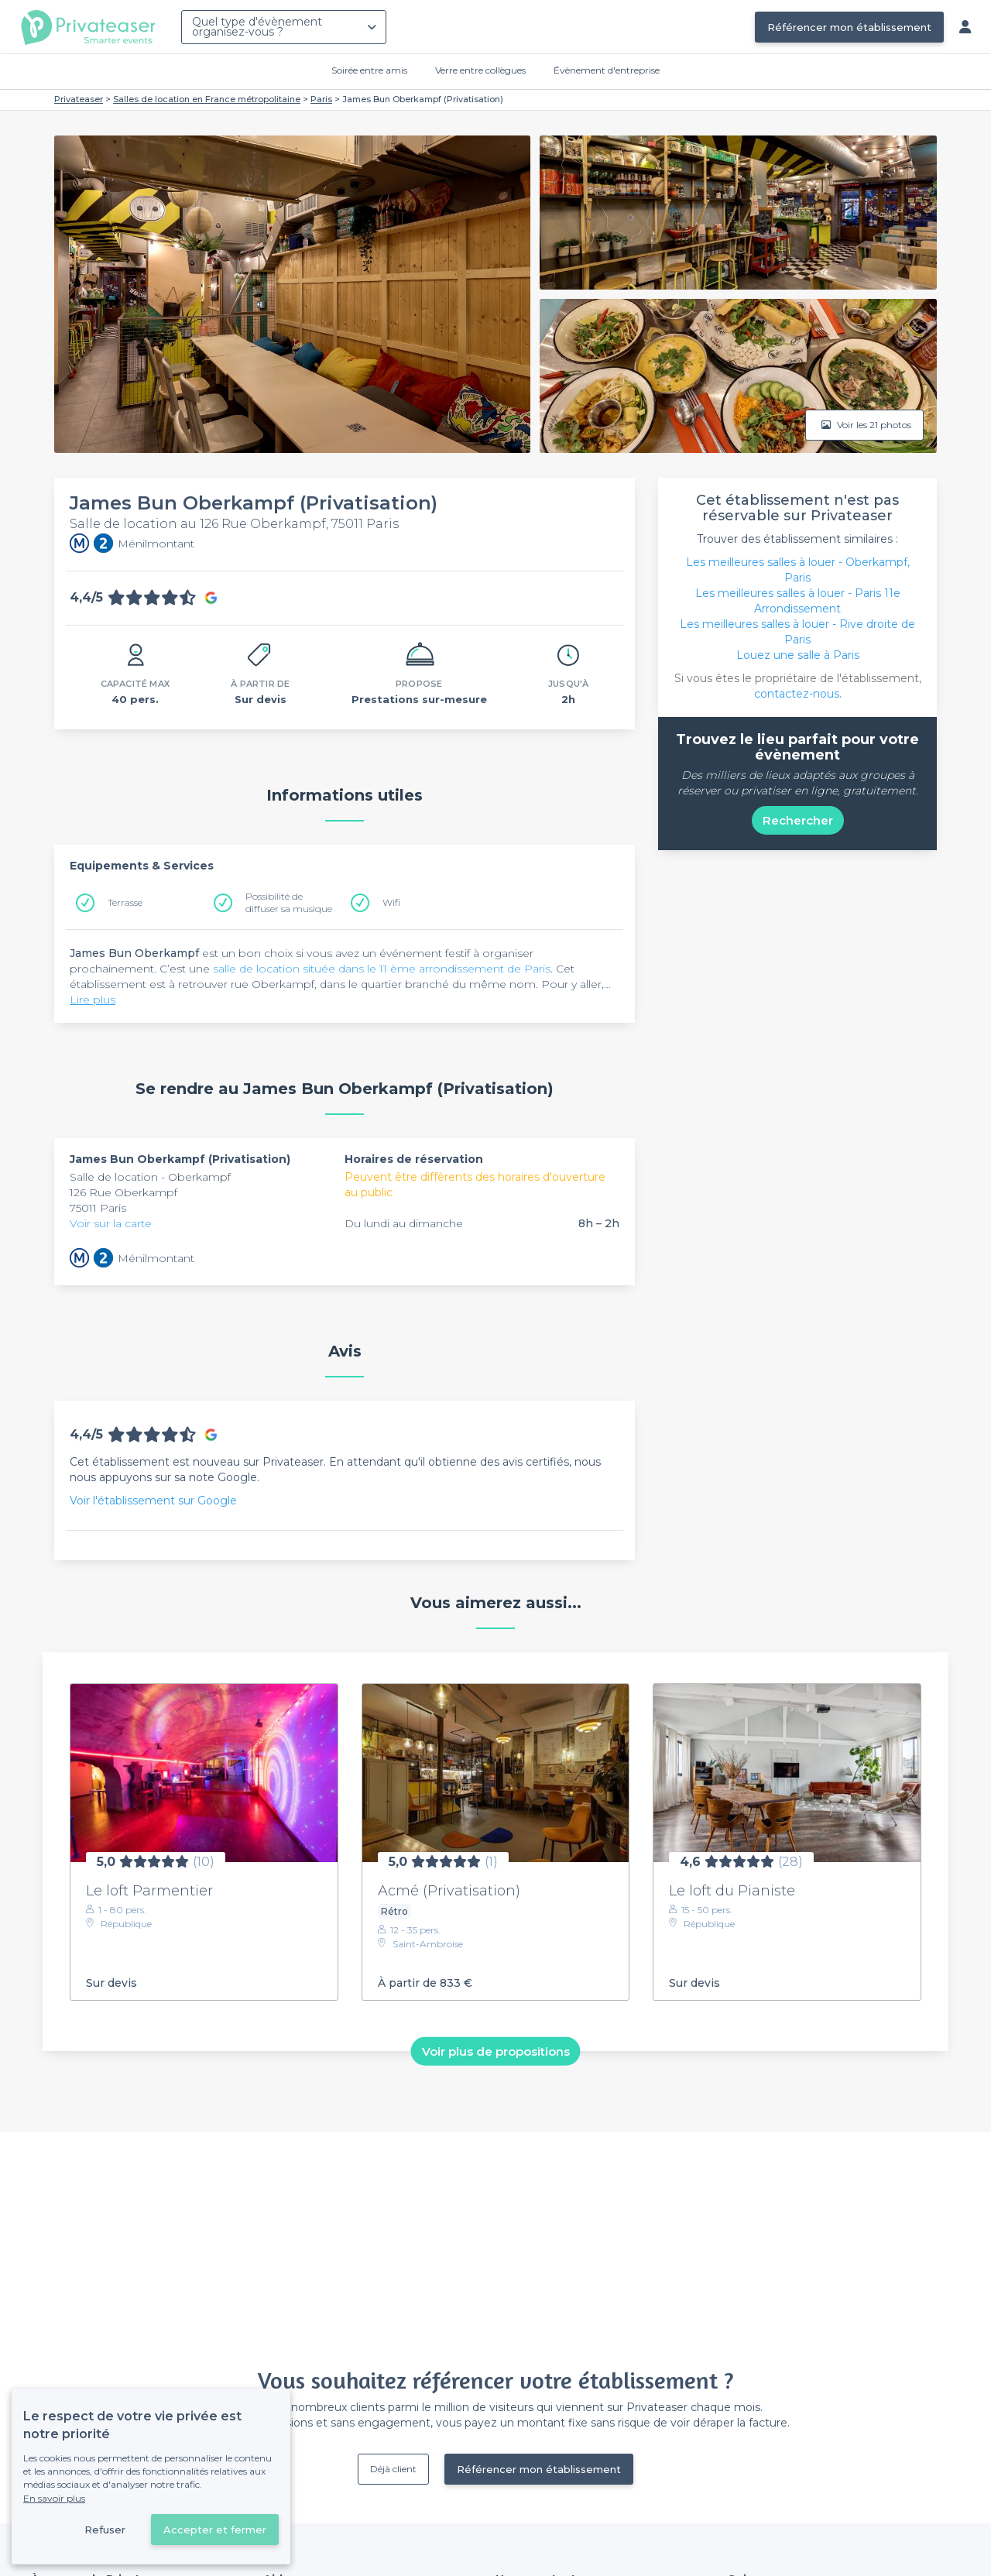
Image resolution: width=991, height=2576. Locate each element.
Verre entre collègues (480, 70)
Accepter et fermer (214, 2529)
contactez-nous (796, 694)
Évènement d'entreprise (607, 70)
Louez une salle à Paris (797, 655)
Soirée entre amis (369, 70)
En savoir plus (54, 2498)
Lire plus (92, 1000)
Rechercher (798, 820)
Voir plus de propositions (496, 2051)
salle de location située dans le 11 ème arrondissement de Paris (381, 969)
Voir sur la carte (111, 1223)
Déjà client (393, 2469)
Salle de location (115, 1177)
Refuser (104, 2529)
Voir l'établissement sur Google (153, 1501)
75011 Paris (98, 1208)
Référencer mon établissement (849, 27)
